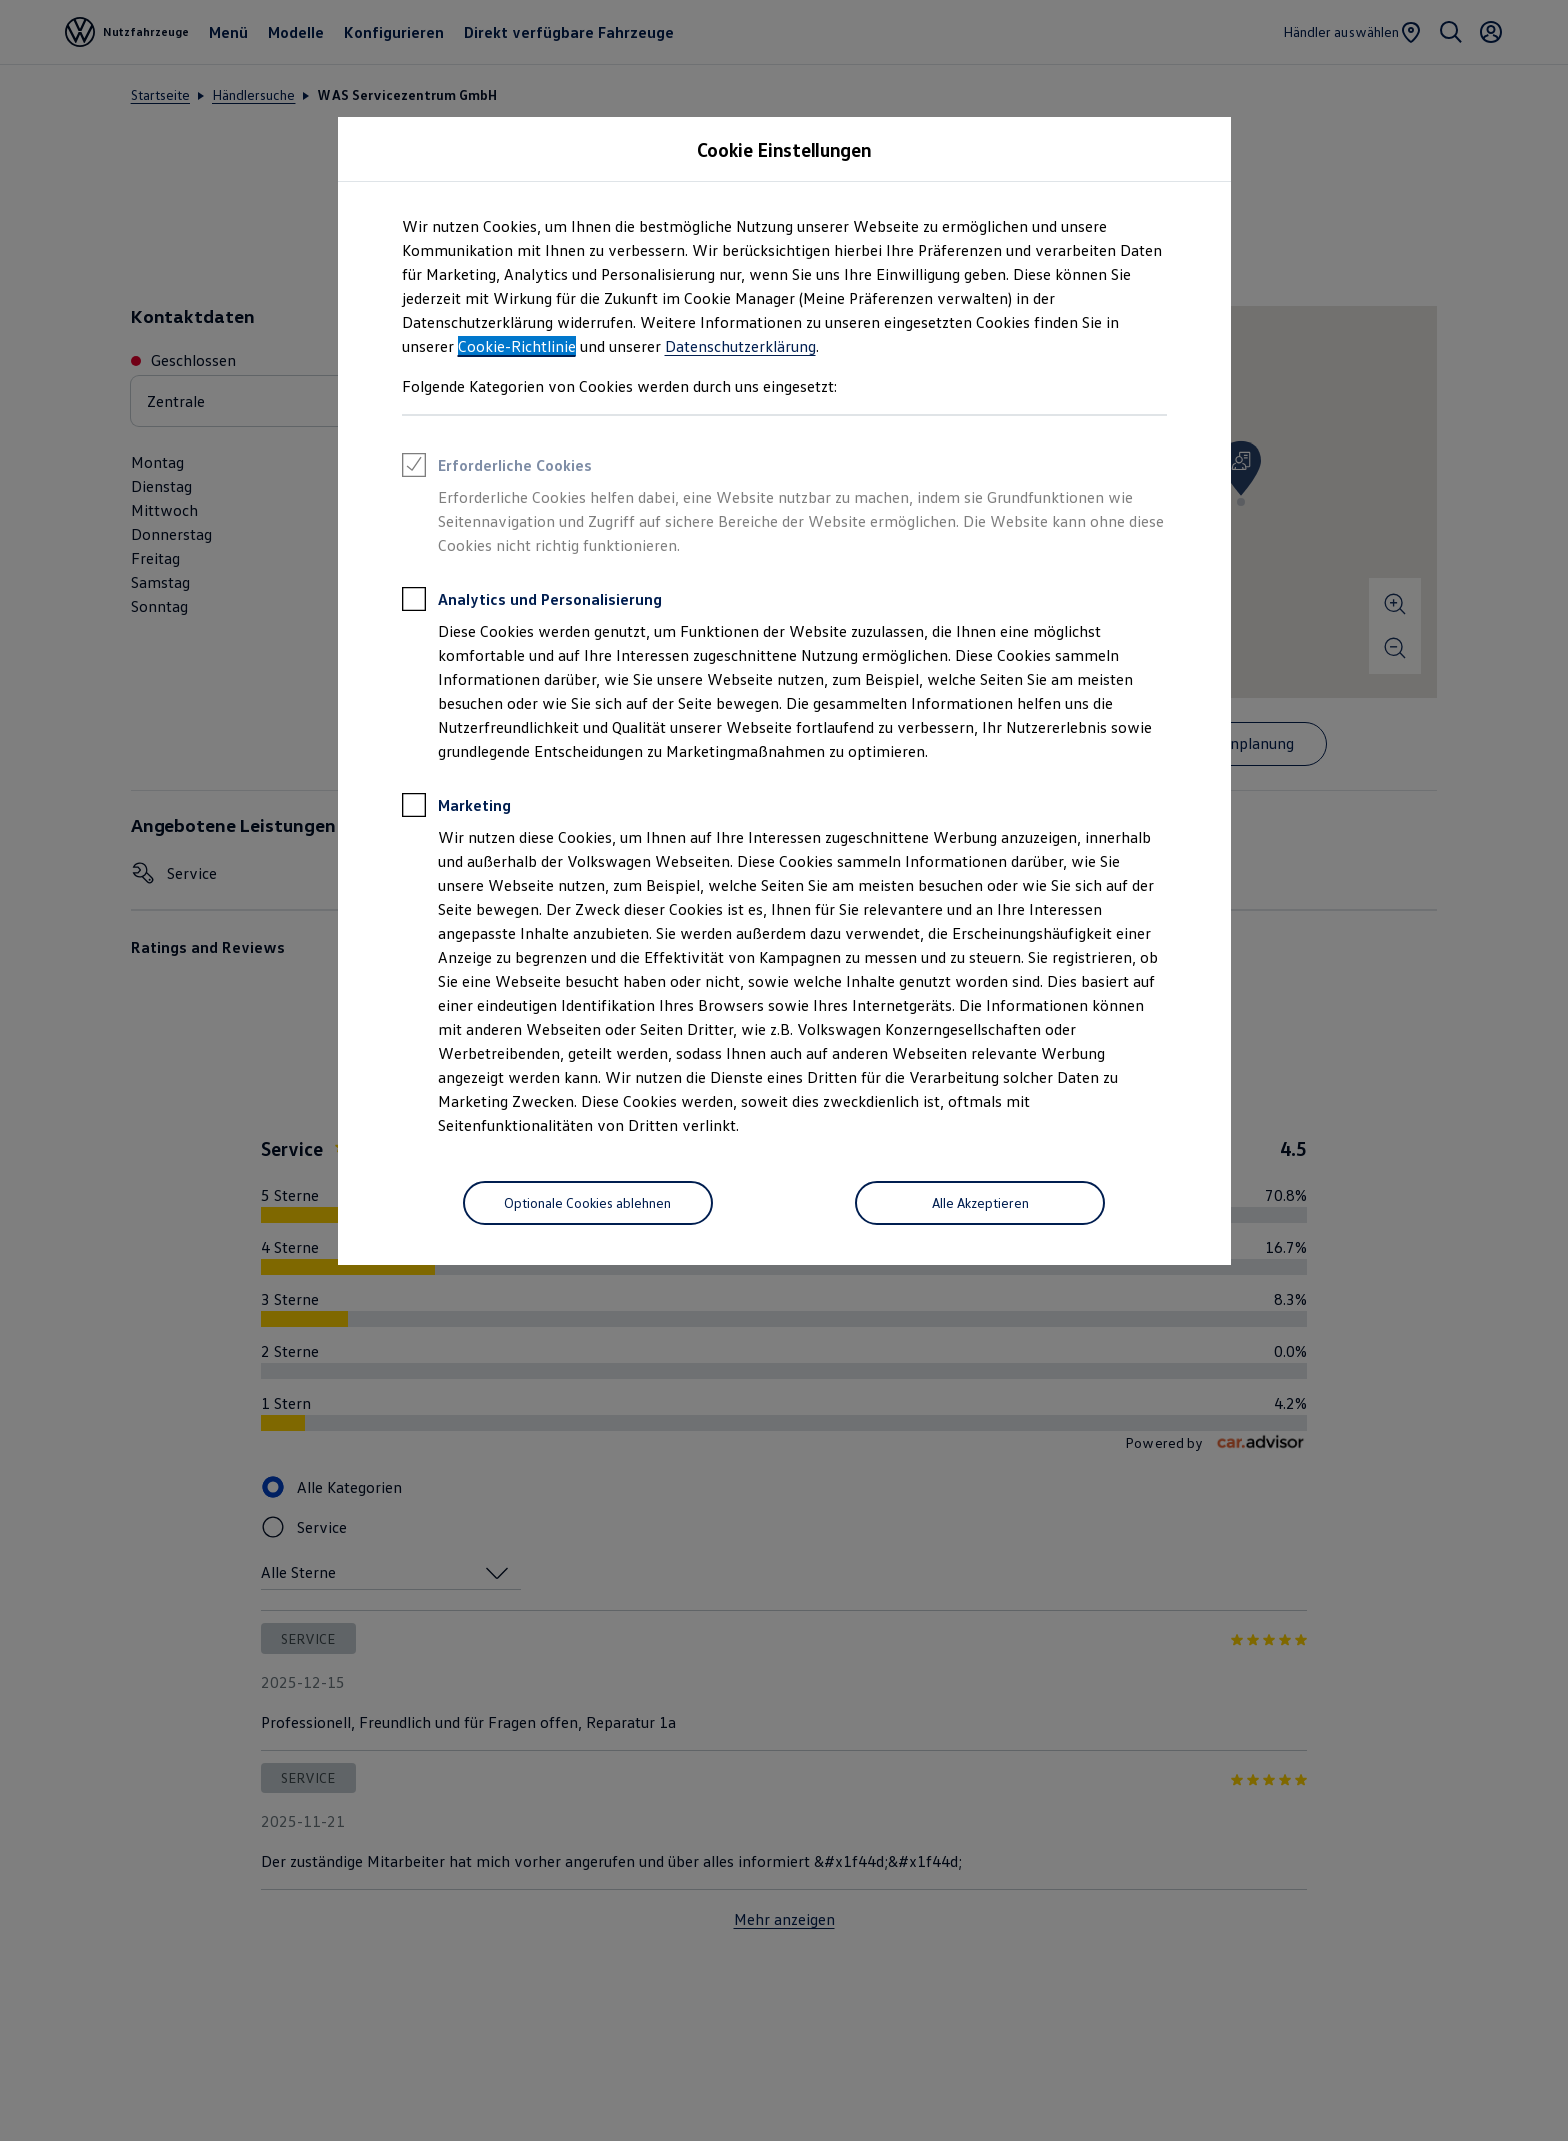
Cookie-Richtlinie (517, 346)
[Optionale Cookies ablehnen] (588, 1203)
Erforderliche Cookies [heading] (497, 468)
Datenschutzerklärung (740, 346)
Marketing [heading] (456, 808)
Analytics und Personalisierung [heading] (532, 602)
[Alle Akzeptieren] (980, 1203)
